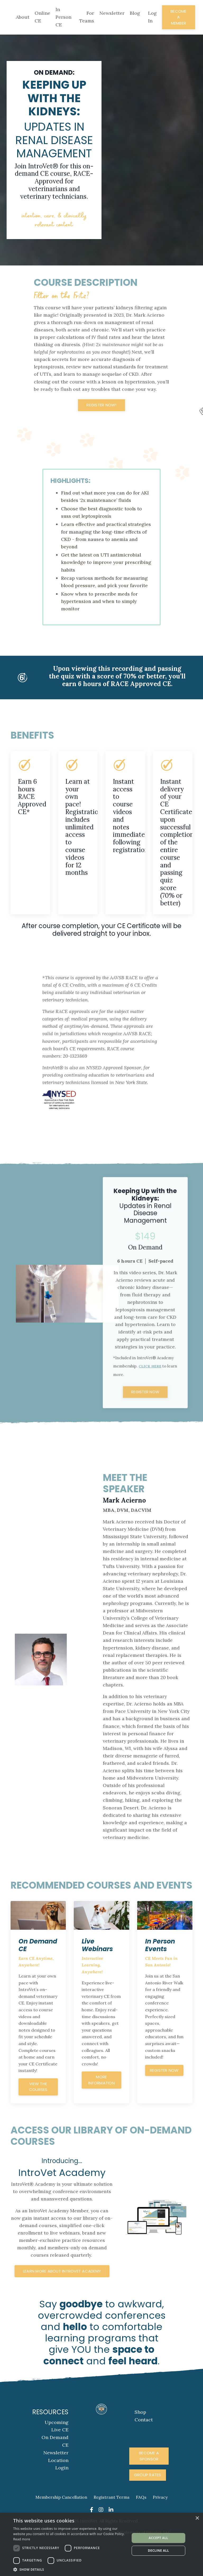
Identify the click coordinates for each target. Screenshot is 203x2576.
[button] (69, 2569)
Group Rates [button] (147, 2504)
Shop (140, 2442)
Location (58, 2490)
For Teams (86, 17)
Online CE (42, 17)
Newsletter (111, 13)
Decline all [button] (158, 2550)
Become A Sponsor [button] (149, 2486)
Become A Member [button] (178, 17)
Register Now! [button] (101, 415)
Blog (135, 13)
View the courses (38, 2115)
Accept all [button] (158, 2538)
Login (61, 2497)
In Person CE (63, 17)
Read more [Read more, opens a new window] (21, 2539)
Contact (144, 2449)
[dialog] (101, 2544)
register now (164, 2098)
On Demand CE (54, 2471)
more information (101, 2108)
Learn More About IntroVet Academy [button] (62, 2301)
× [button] (197, 2518)
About (22, 17)
